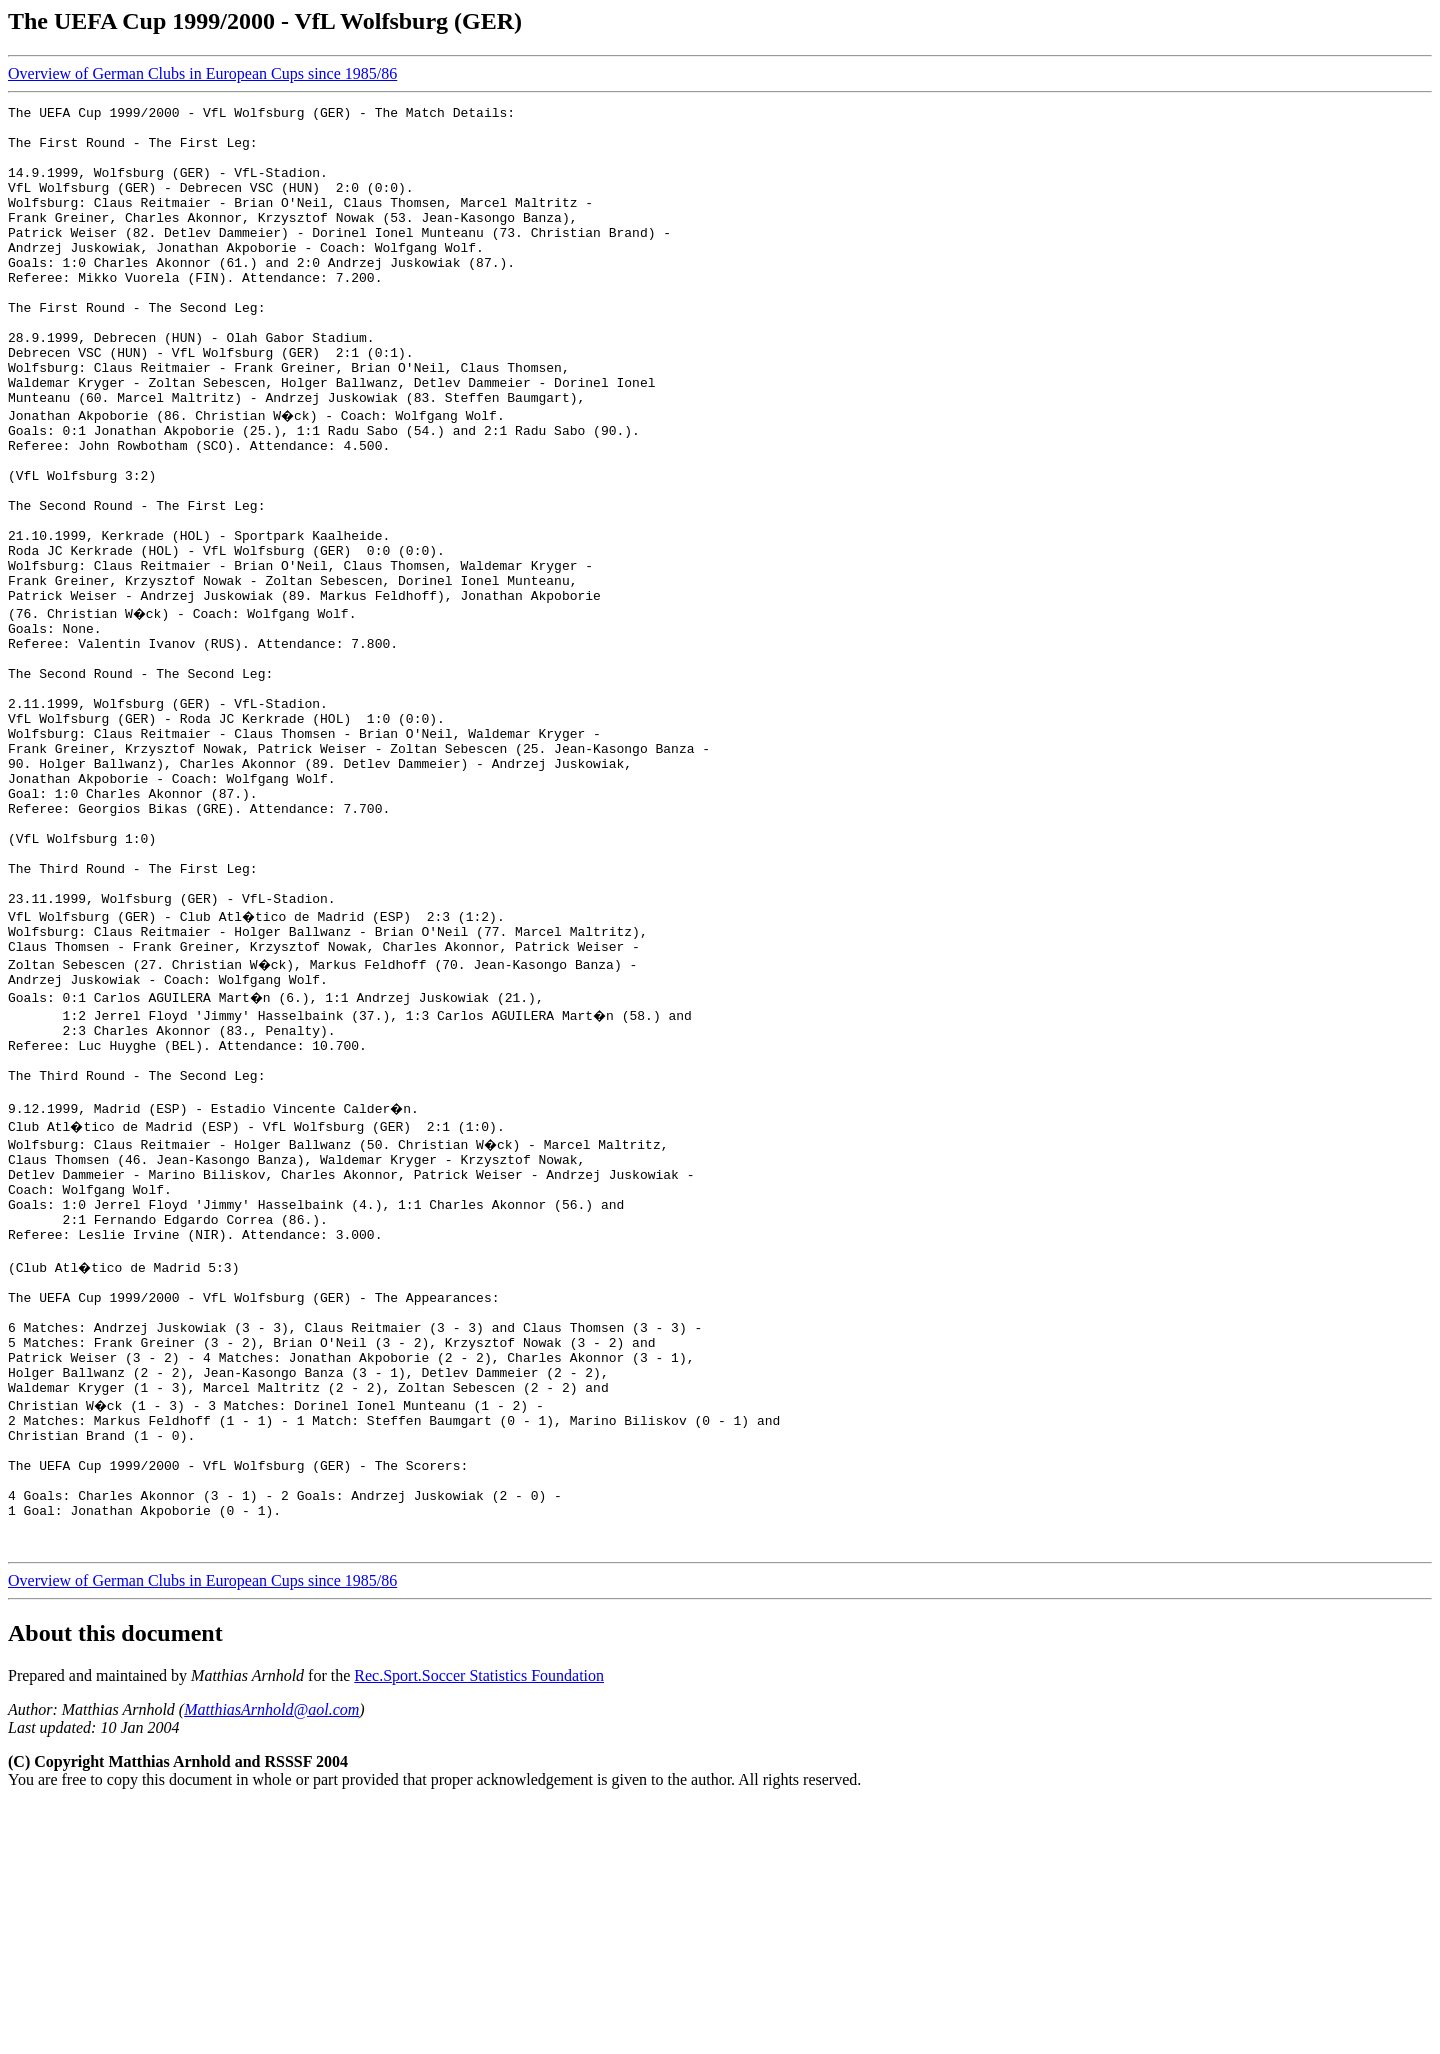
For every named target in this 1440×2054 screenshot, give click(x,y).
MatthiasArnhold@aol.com (271, 1958)
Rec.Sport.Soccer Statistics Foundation (479, 1924)
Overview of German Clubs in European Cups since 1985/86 (202, 73)
